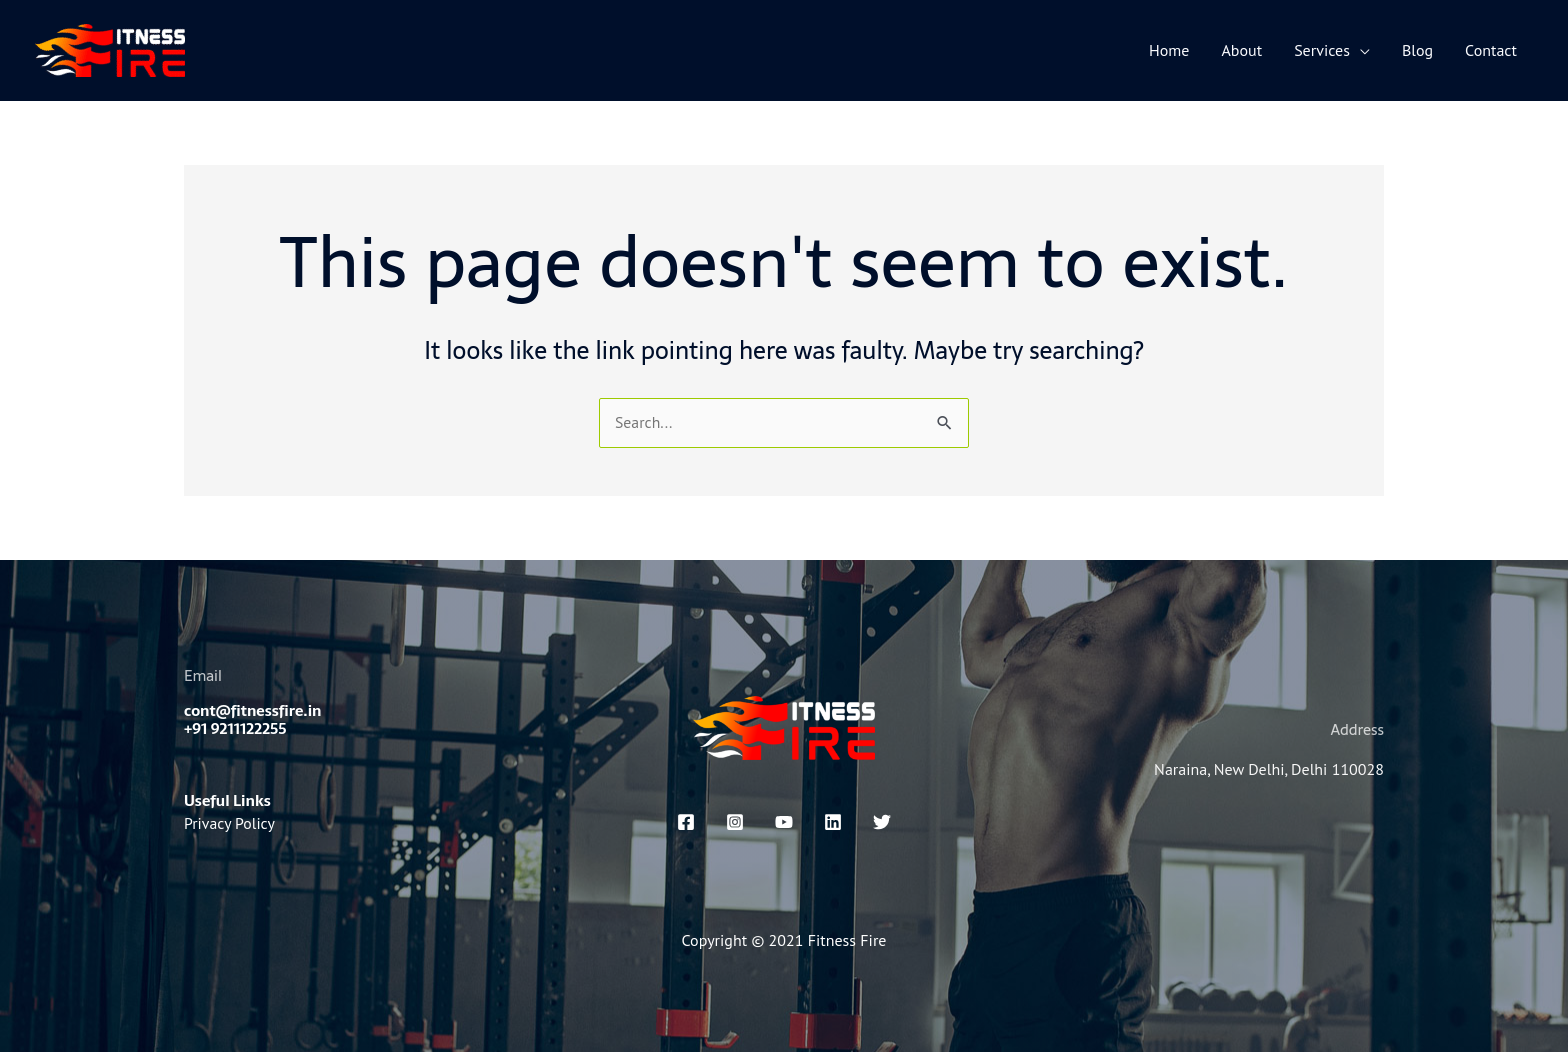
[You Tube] (784, 822)
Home (1169, 50)
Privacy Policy (230, 822)
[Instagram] (735, 822)
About (1242, 50)
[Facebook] (686, 822)
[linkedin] (833, 822)
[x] (882, 822)
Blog (1417, 50)
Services (1322, 50)
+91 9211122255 (236, 729)
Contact (1491, 50)
